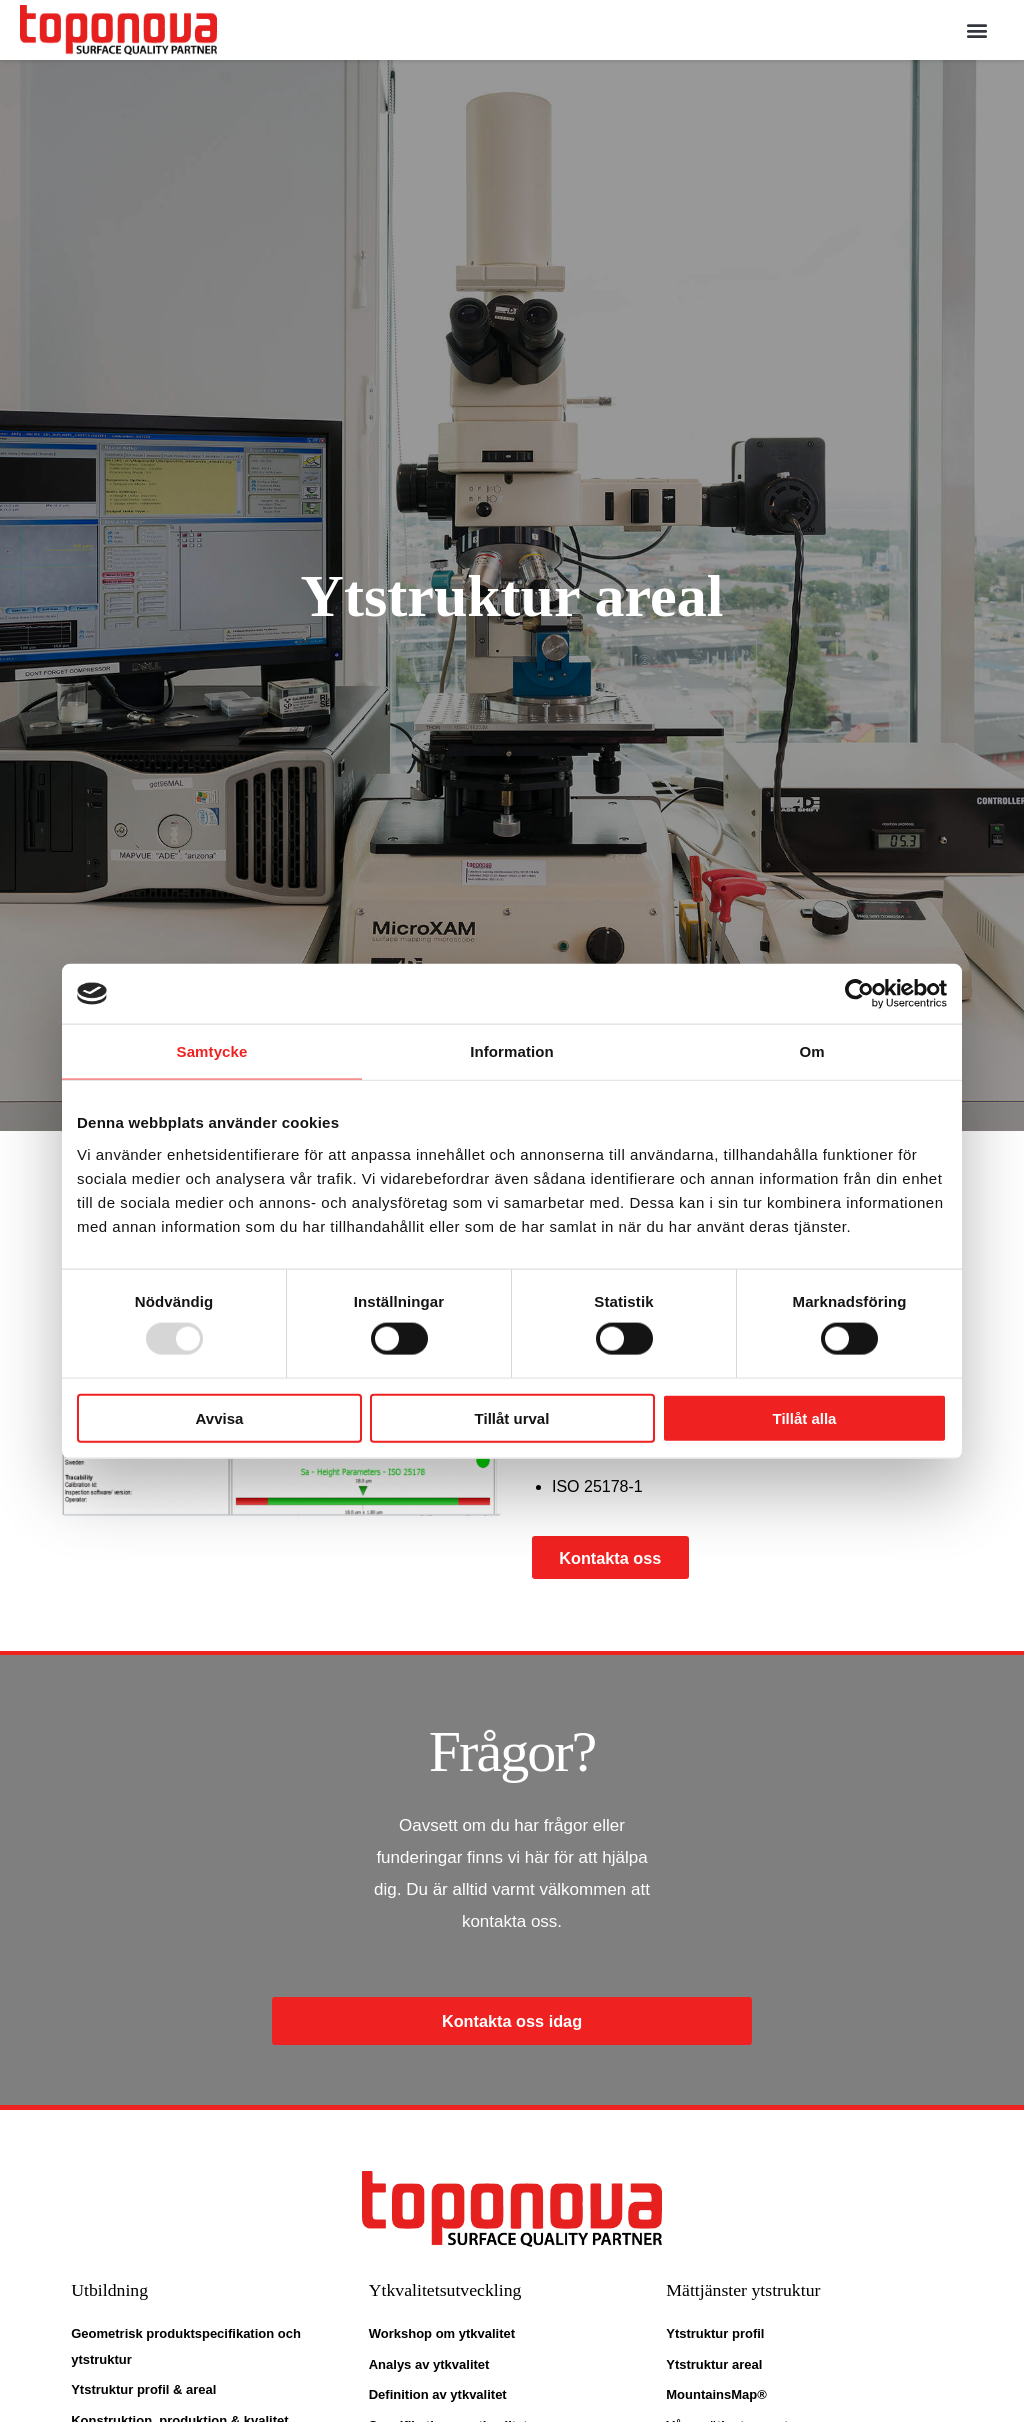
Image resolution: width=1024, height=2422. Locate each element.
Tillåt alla (805, 1417)
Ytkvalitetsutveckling (455, 2292)
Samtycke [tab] (212, 1051)
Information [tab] (512, 1051)
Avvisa (220, 1417)
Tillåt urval (512, 1417)
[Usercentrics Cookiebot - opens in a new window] (859, 994)
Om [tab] (811, 1051)
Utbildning (114, 2292)
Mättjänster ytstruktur (753, 2292)
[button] (977, 30)
